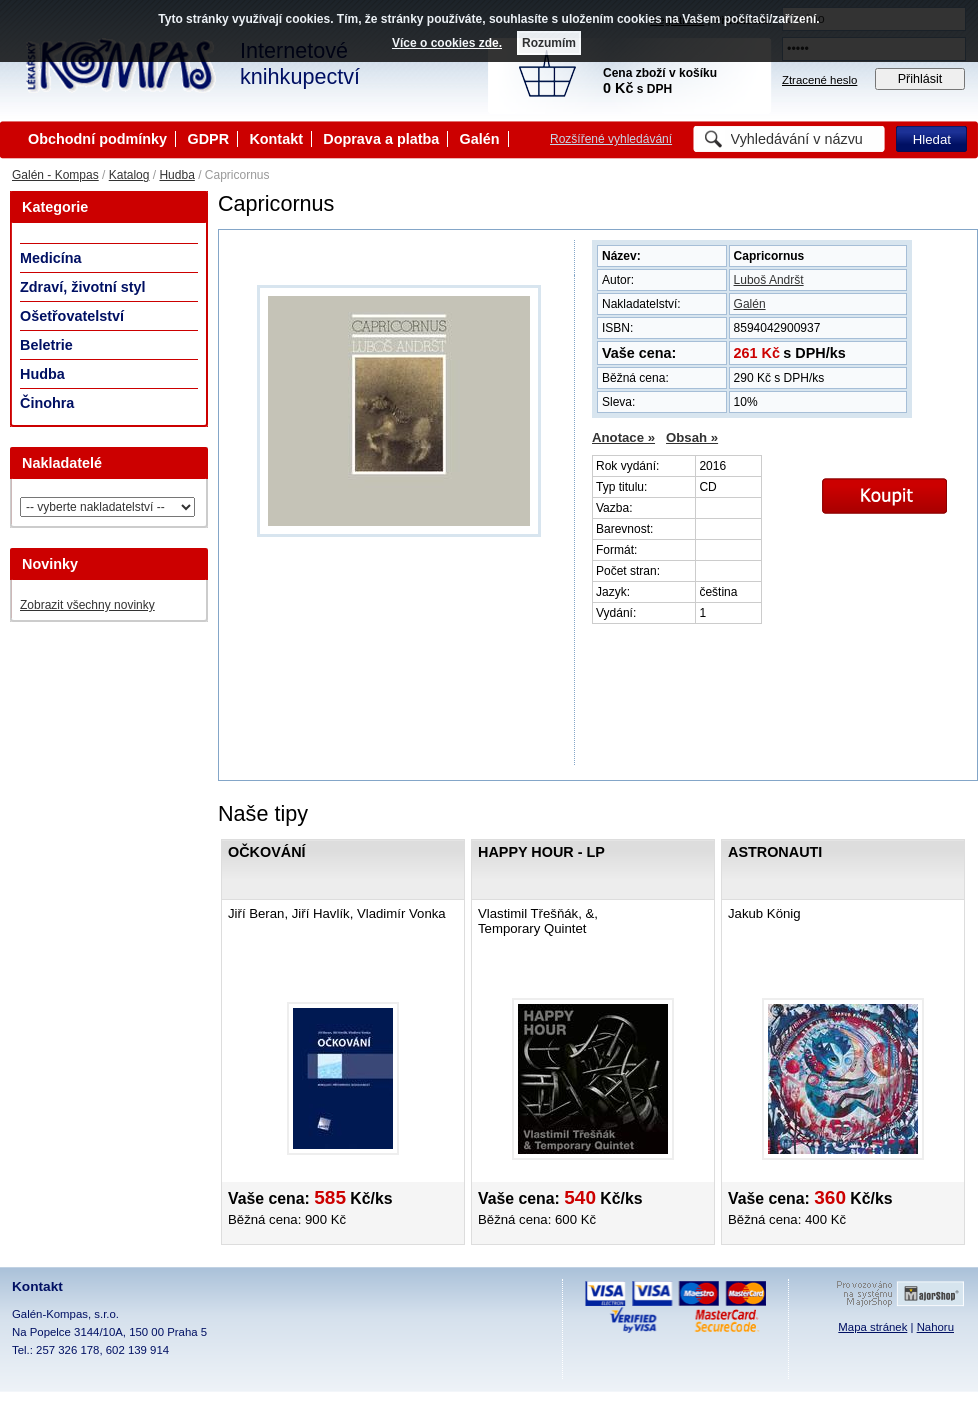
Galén (480, 139)
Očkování (267, 852)
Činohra (47, 403)
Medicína (51, 258)
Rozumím (549, 43)
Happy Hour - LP (541, 852)
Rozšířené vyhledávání (611, 139)
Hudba (176, 175)
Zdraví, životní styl (83, 287)
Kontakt (276, 139)
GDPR (208, 139)
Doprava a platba (381, 139)
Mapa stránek (872, 1327)
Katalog (129, 175)
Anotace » (623, 437)
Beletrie (46, 345)
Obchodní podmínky (97, 139)
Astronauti (775, 852)
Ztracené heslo (819, 80)
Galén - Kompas (55, 175)
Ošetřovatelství (72, 316)
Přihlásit (920, 79)
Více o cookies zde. (447, 43)
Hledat (932, 139)
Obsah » (692, 437)
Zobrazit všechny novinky (87, 605)
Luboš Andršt (769, 280)
